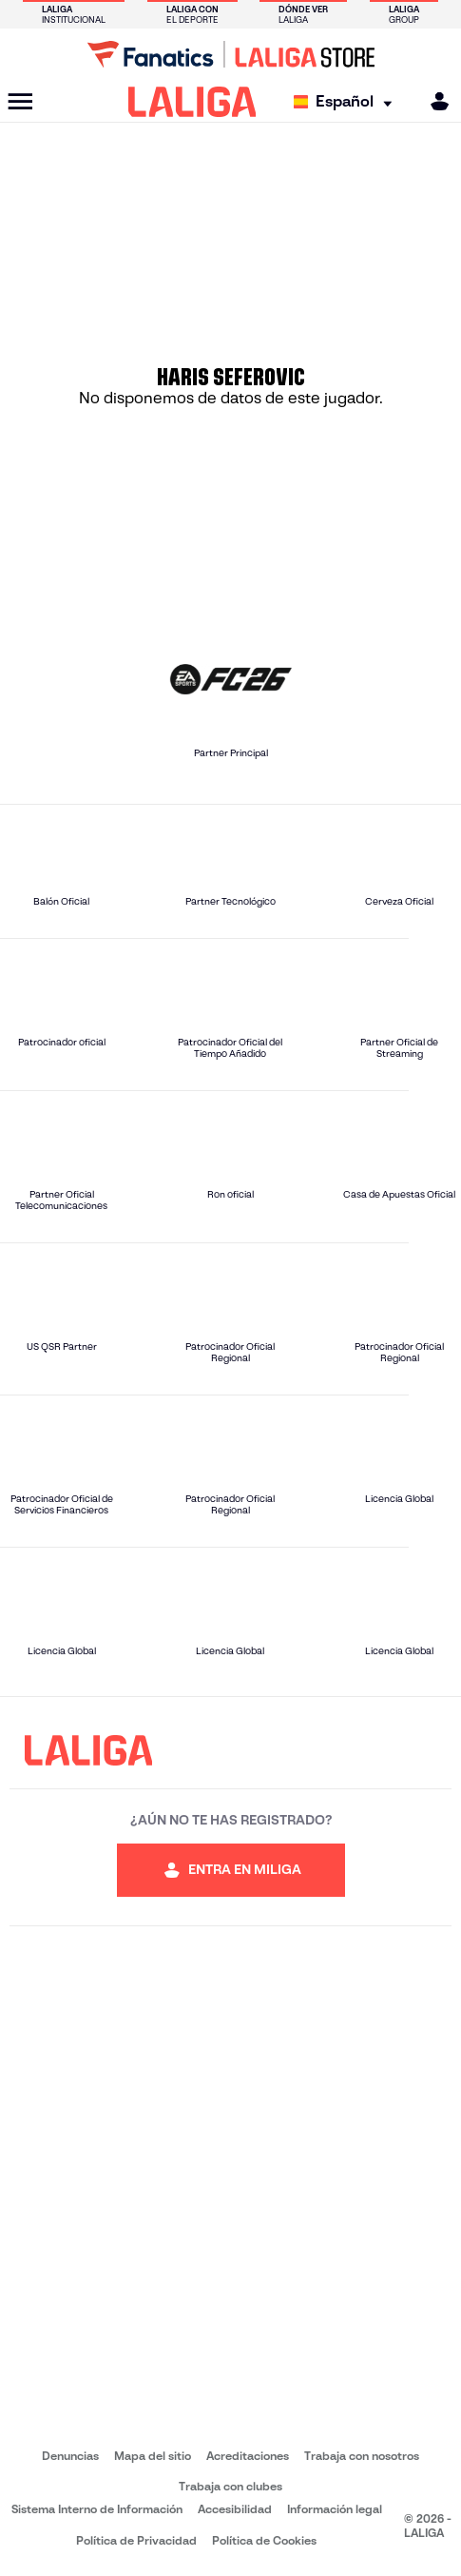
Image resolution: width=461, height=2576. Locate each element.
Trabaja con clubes (230, 2486)
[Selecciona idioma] (347, 102)
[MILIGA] (433, 101)
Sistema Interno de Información (96, 2509)
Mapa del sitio (152, 2455)
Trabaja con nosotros (361, 2455)
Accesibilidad (235, 2509)
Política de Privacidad (136, 2540)
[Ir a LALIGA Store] (230, 54)
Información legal (334, 2509)
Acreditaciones (247, 2455)
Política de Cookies (264, 2540)
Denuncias (70, 2455)
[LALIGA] (192, 102)
